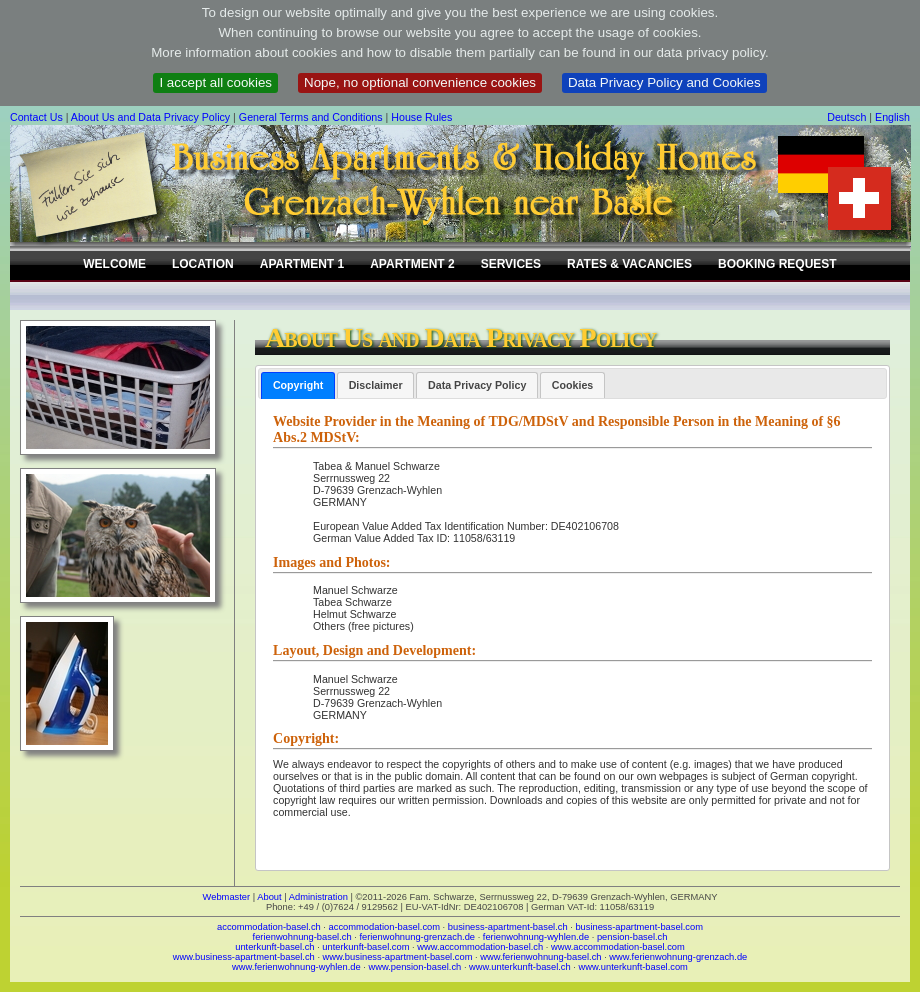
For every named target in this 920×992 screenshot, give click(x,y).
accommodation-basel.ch (269, 927)
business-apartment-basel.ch (508, 927)
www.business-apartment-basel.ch (244, 957)
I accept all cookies (215, 82)
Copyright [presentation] (298, 385)
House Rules (421, 117)
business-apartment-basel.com (639, 927)
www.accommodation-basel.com (618, 947)
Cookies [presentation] (572, 385)
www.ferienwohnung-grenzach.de (678, 957)
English (892, 117)
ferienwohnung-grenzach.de (417, 937)
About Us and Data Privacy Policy (150, 117)
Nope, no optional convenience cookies (420, 82)
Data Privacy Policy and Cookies (664, 82)
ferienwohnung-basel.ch (302, 937)
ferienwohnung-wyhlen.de (536, 937)
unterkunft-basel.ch (274, 947)
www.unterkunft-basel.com (632, 967)
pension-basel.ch (632, 937)
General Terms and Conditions (311, 117)
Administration (318, 897)
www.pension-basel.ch (414, 967)
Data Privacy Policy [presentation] (477, 385)
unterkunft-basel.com (365, 947)
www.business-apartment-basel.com (398, 957)
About (269, 897)
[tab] (298, 385)
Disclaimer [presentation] (376, 385)
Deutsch (846, 117)
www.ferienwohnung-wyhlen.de (296, 967)
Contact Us (36, 117)
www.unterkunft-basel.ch (520, 967)
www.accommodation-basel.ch (480, 947)
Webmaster (227, 897)
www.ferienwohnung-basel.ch (540, 957)
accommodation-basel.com (384, 927)
